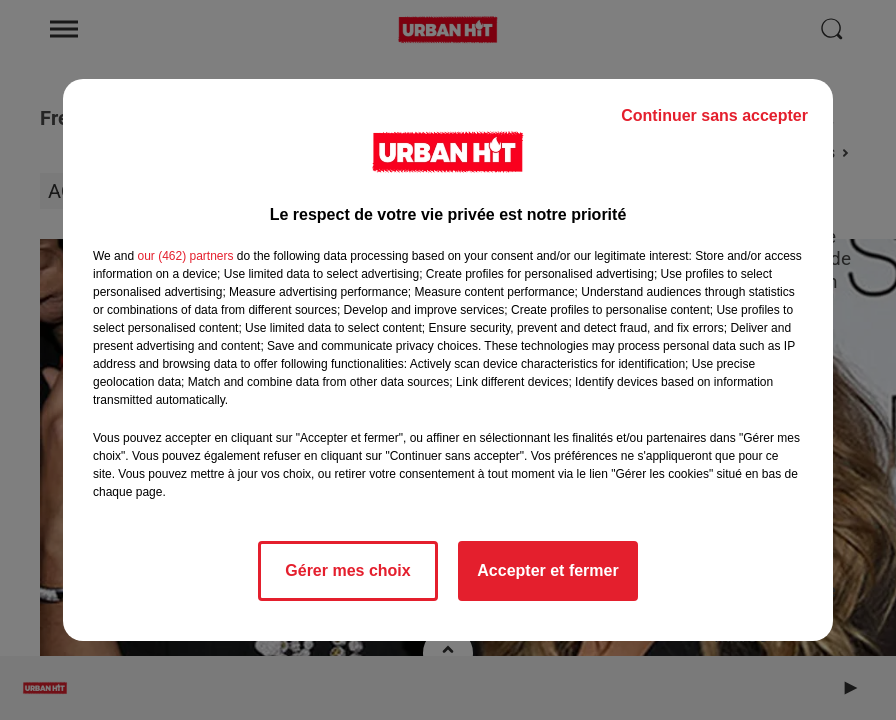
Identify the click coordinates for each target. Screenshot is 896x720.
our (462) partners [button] (185, 256)
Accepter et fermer (547, 570)
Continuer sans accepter (714, 115)
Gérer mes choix (347, 570)
